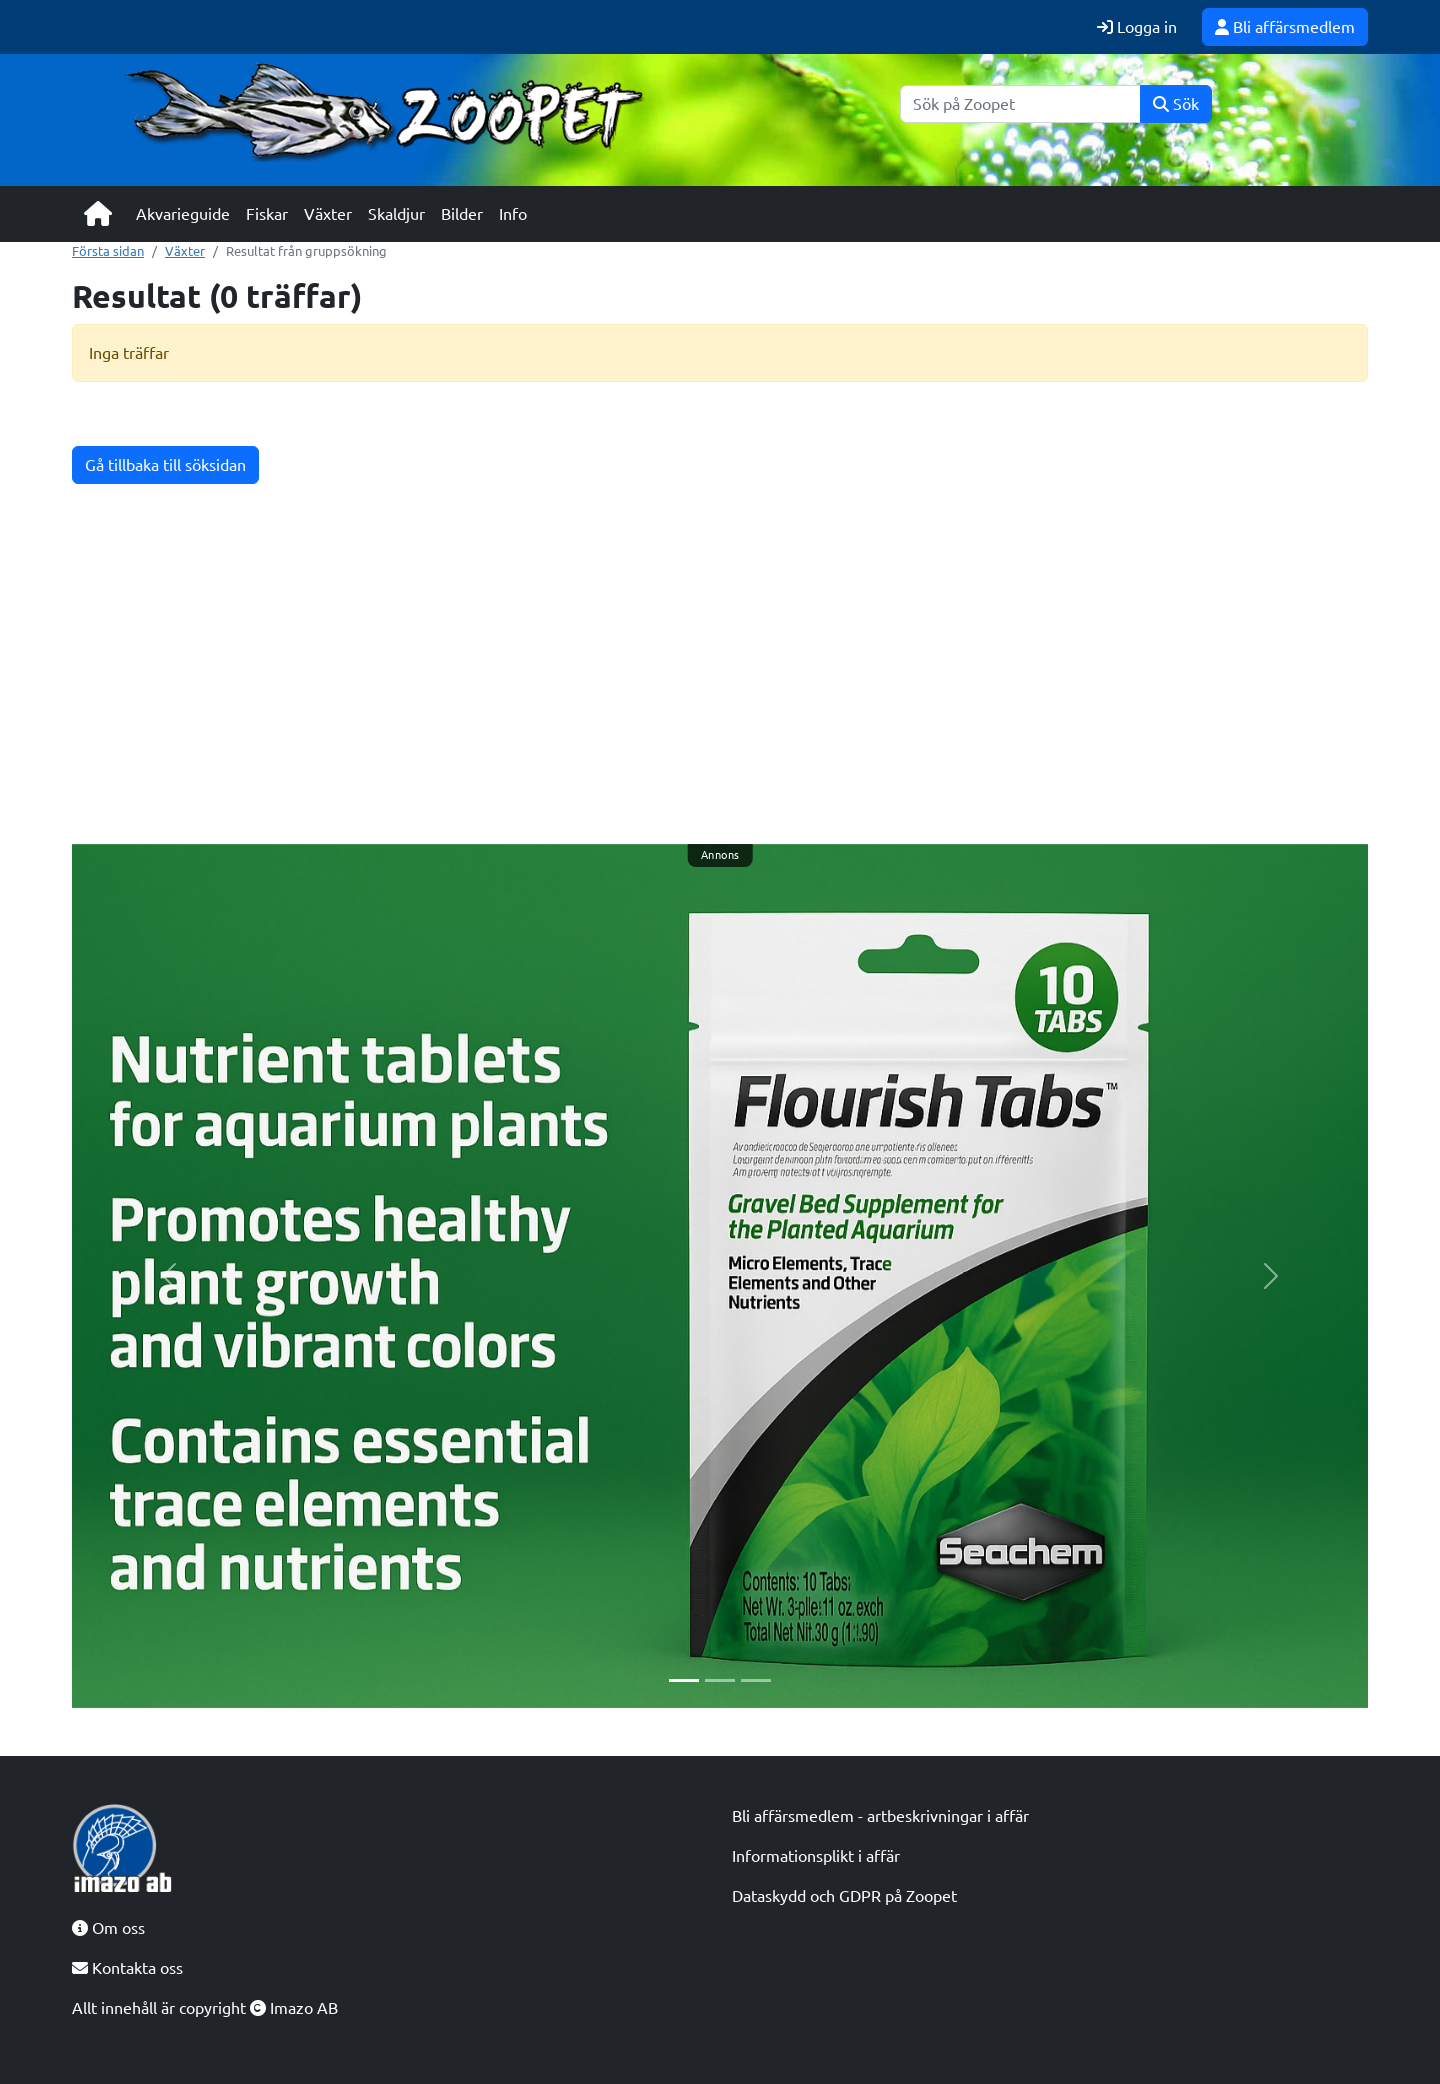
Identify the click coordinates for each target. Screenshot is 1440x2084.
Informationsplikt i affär (816, 1856)
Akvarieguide (183, 214)
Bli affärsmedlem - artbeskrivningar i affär (880, 1816)
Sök (1176, 104)
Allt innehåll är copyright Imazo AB (205, 2008)
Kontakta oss (127, 1968)
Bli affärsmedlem (1285, 27)
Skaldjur (396, 214)
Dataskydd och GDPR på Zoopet (844, 1896)
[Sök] (1020, 104)
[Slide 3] (756, 1680)
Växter (328, 214)
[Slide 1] (684, 1680)
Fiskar (267, 214)
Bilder (462, 214)
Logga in (1137, 27)
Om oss (108, 1928)
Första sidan (108, 251)
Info (513, 214)
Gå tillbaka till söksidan (165, 465)
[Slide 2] (720, 1680)
